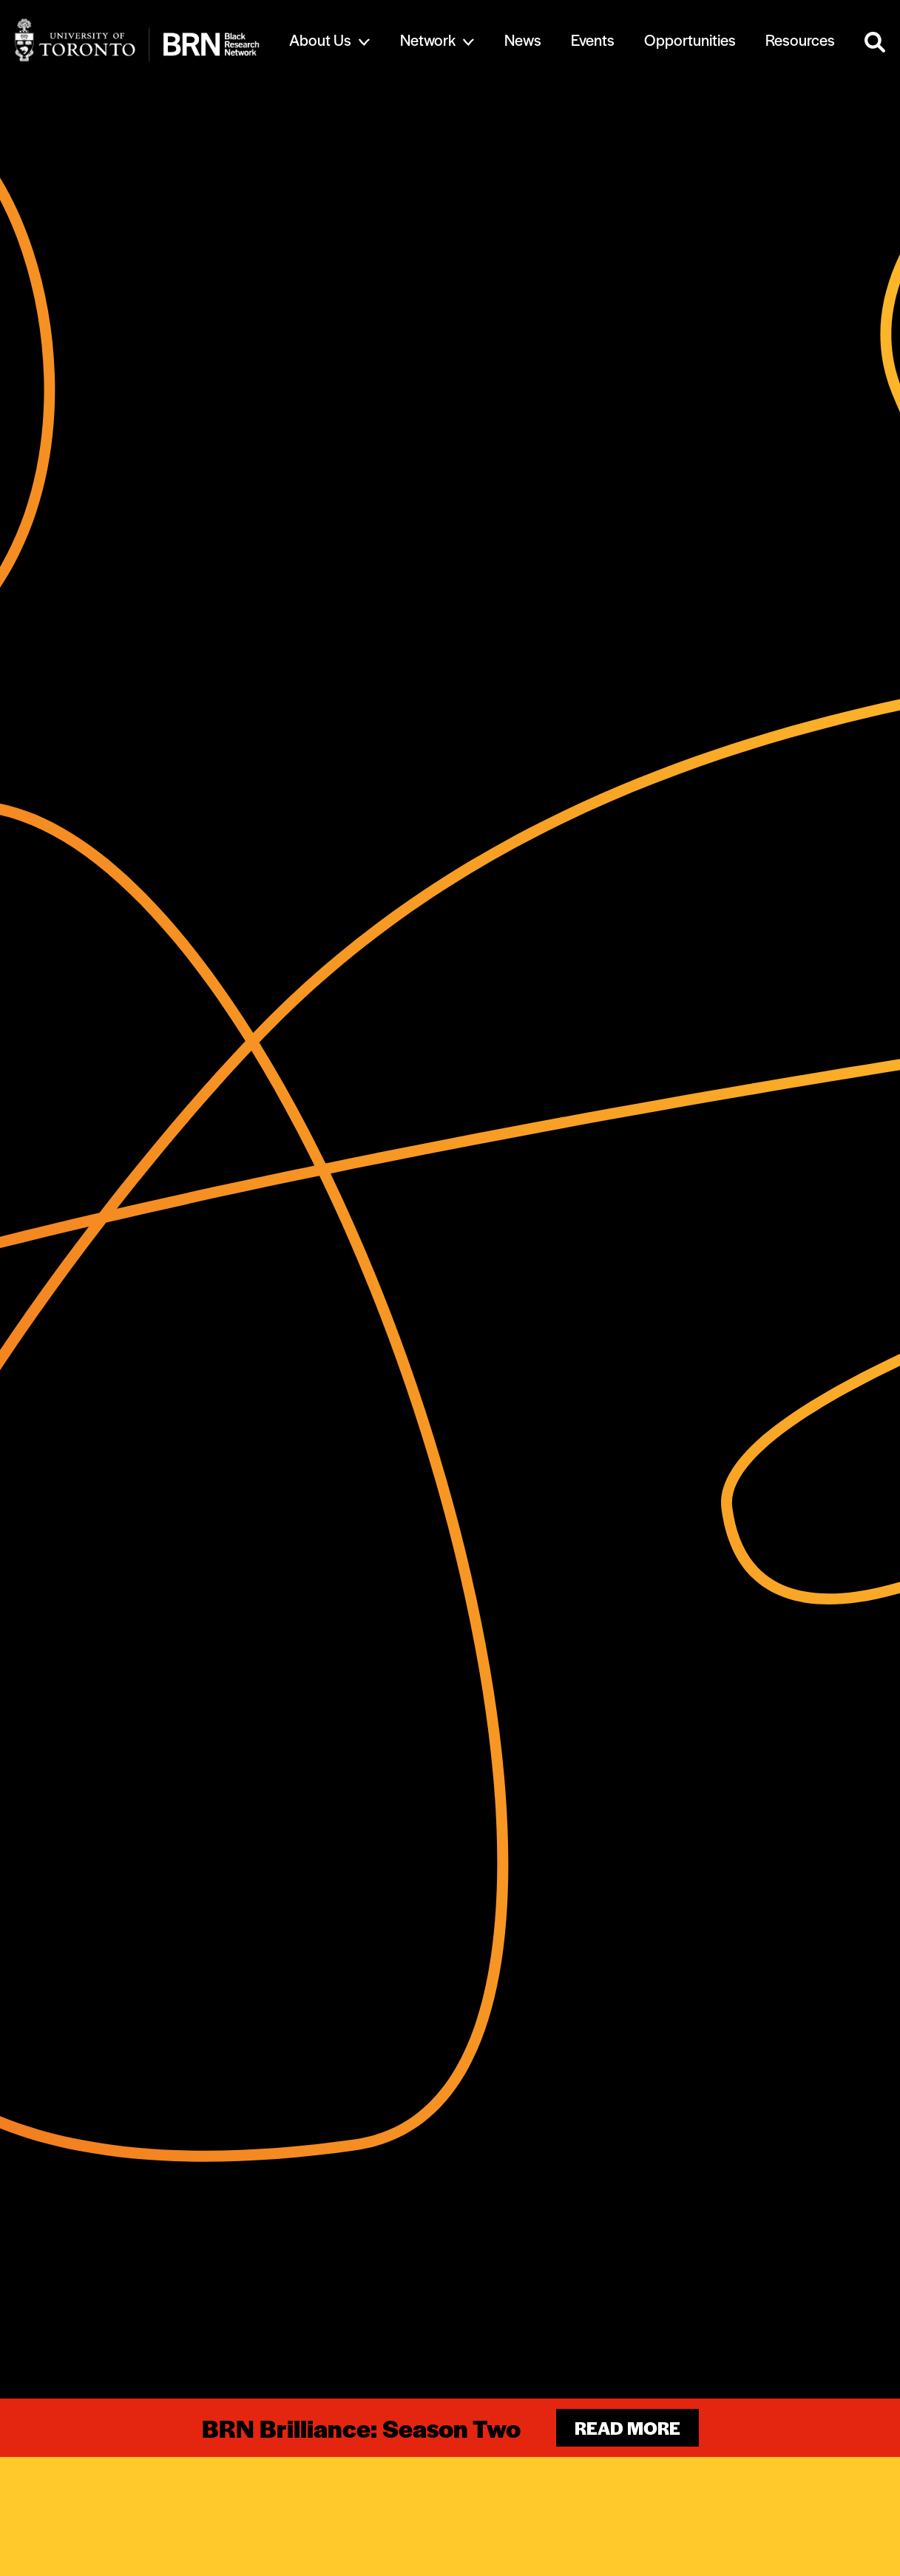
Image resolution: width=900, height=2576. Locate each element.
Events (593, 39)
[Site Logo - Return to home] (137, 40)
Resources (800, 39)
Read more (627, 2428)
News (522, 39)
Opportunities (690, 39)
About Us (320, 39)
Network (428, 39)
